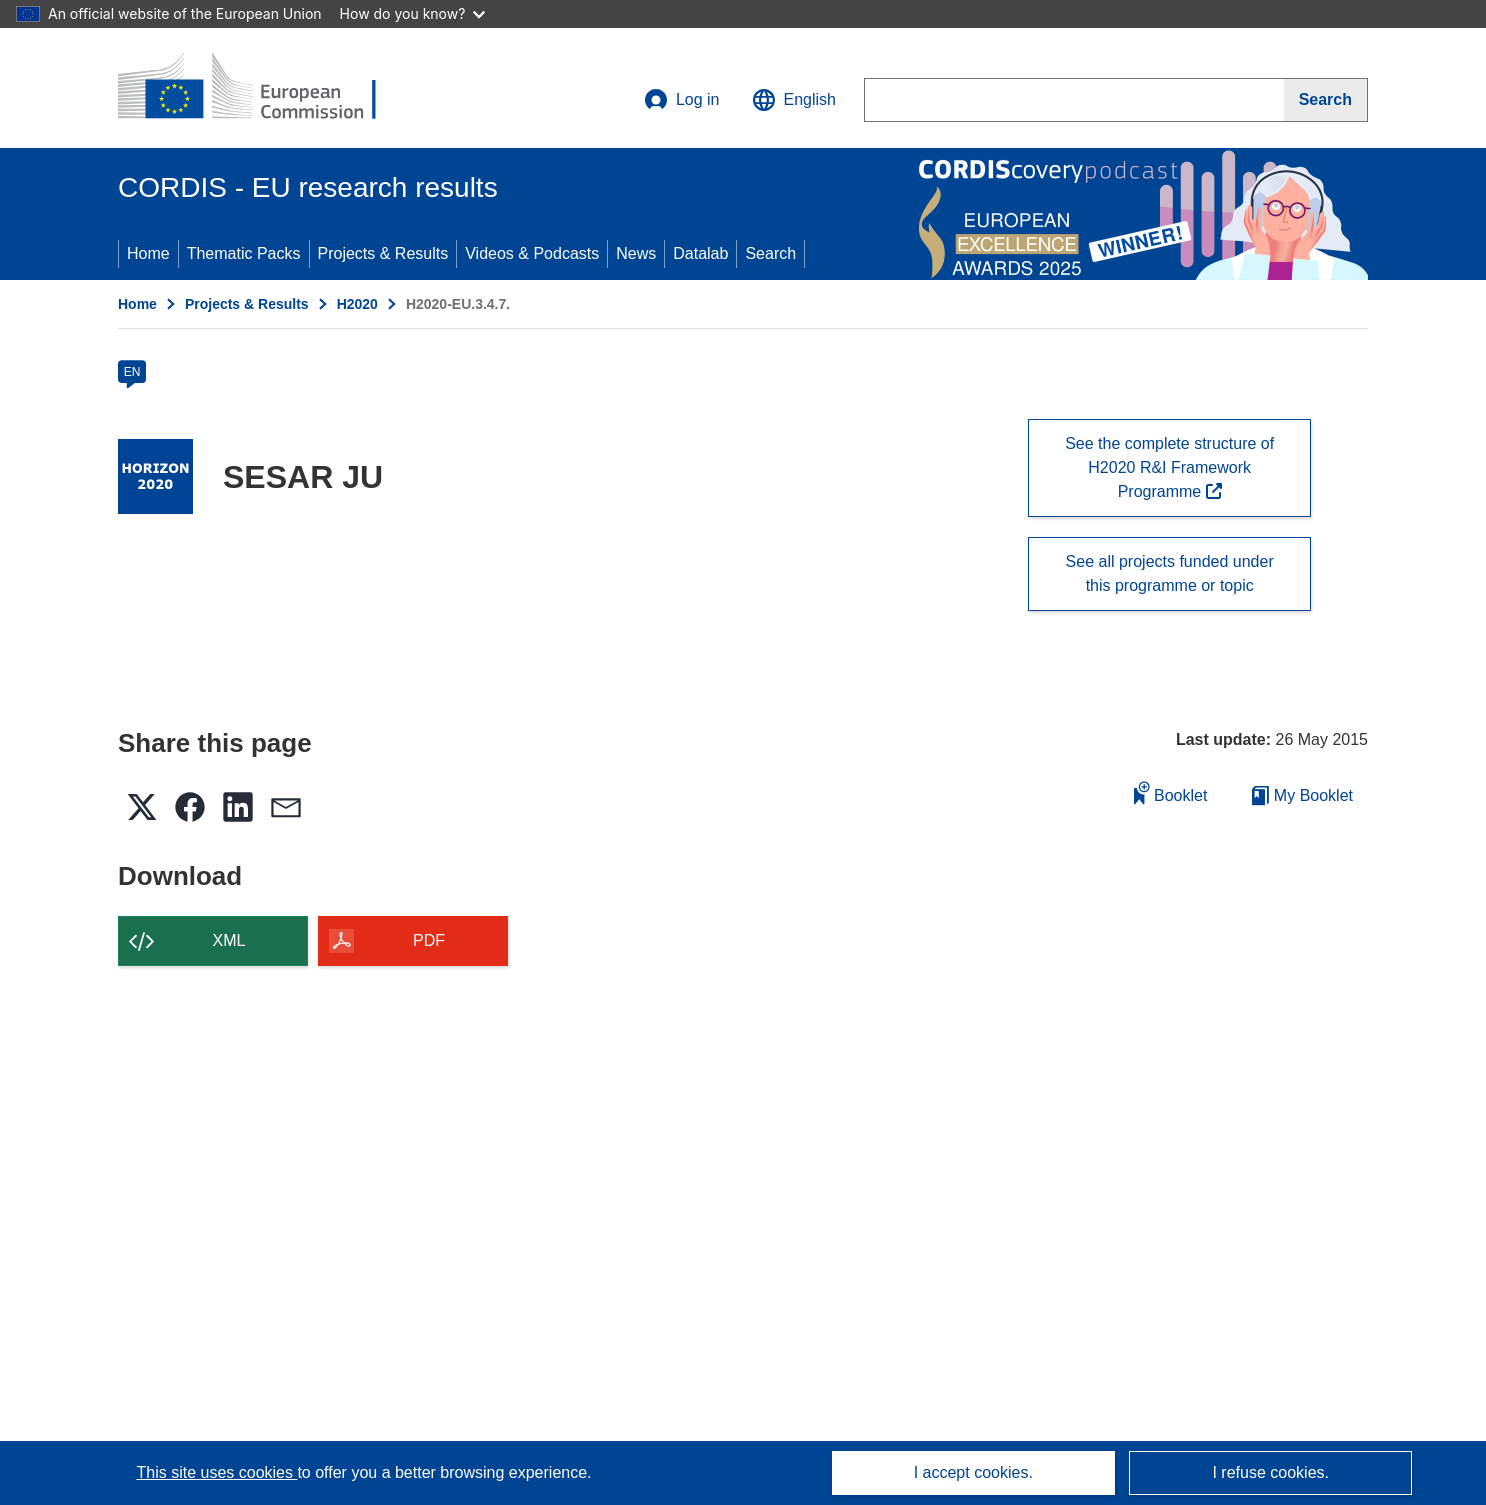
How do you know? (413, 13)
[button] (794, 100)
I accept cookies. (973, 1472)
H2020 (357, 304)
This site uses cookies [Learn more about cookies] (216, 1472)
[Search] (1326, 100)
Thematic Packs (244, 253)
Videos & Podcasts (532, 253)
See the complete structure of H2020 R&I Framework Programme (1169, 467)
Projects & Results (383, 253)
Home (148, 253)
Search (770, 253)
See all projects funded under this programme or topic (1170, 573)
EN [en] (132, 372)
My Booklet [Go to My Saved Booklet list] (1302, 795)
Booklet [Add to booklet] (1171, 792)
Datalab (700, 253)
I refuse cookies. (1270, 1472)
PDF (429, 940)
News (636, 253)
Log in (682, 100)
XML (229, 940)
